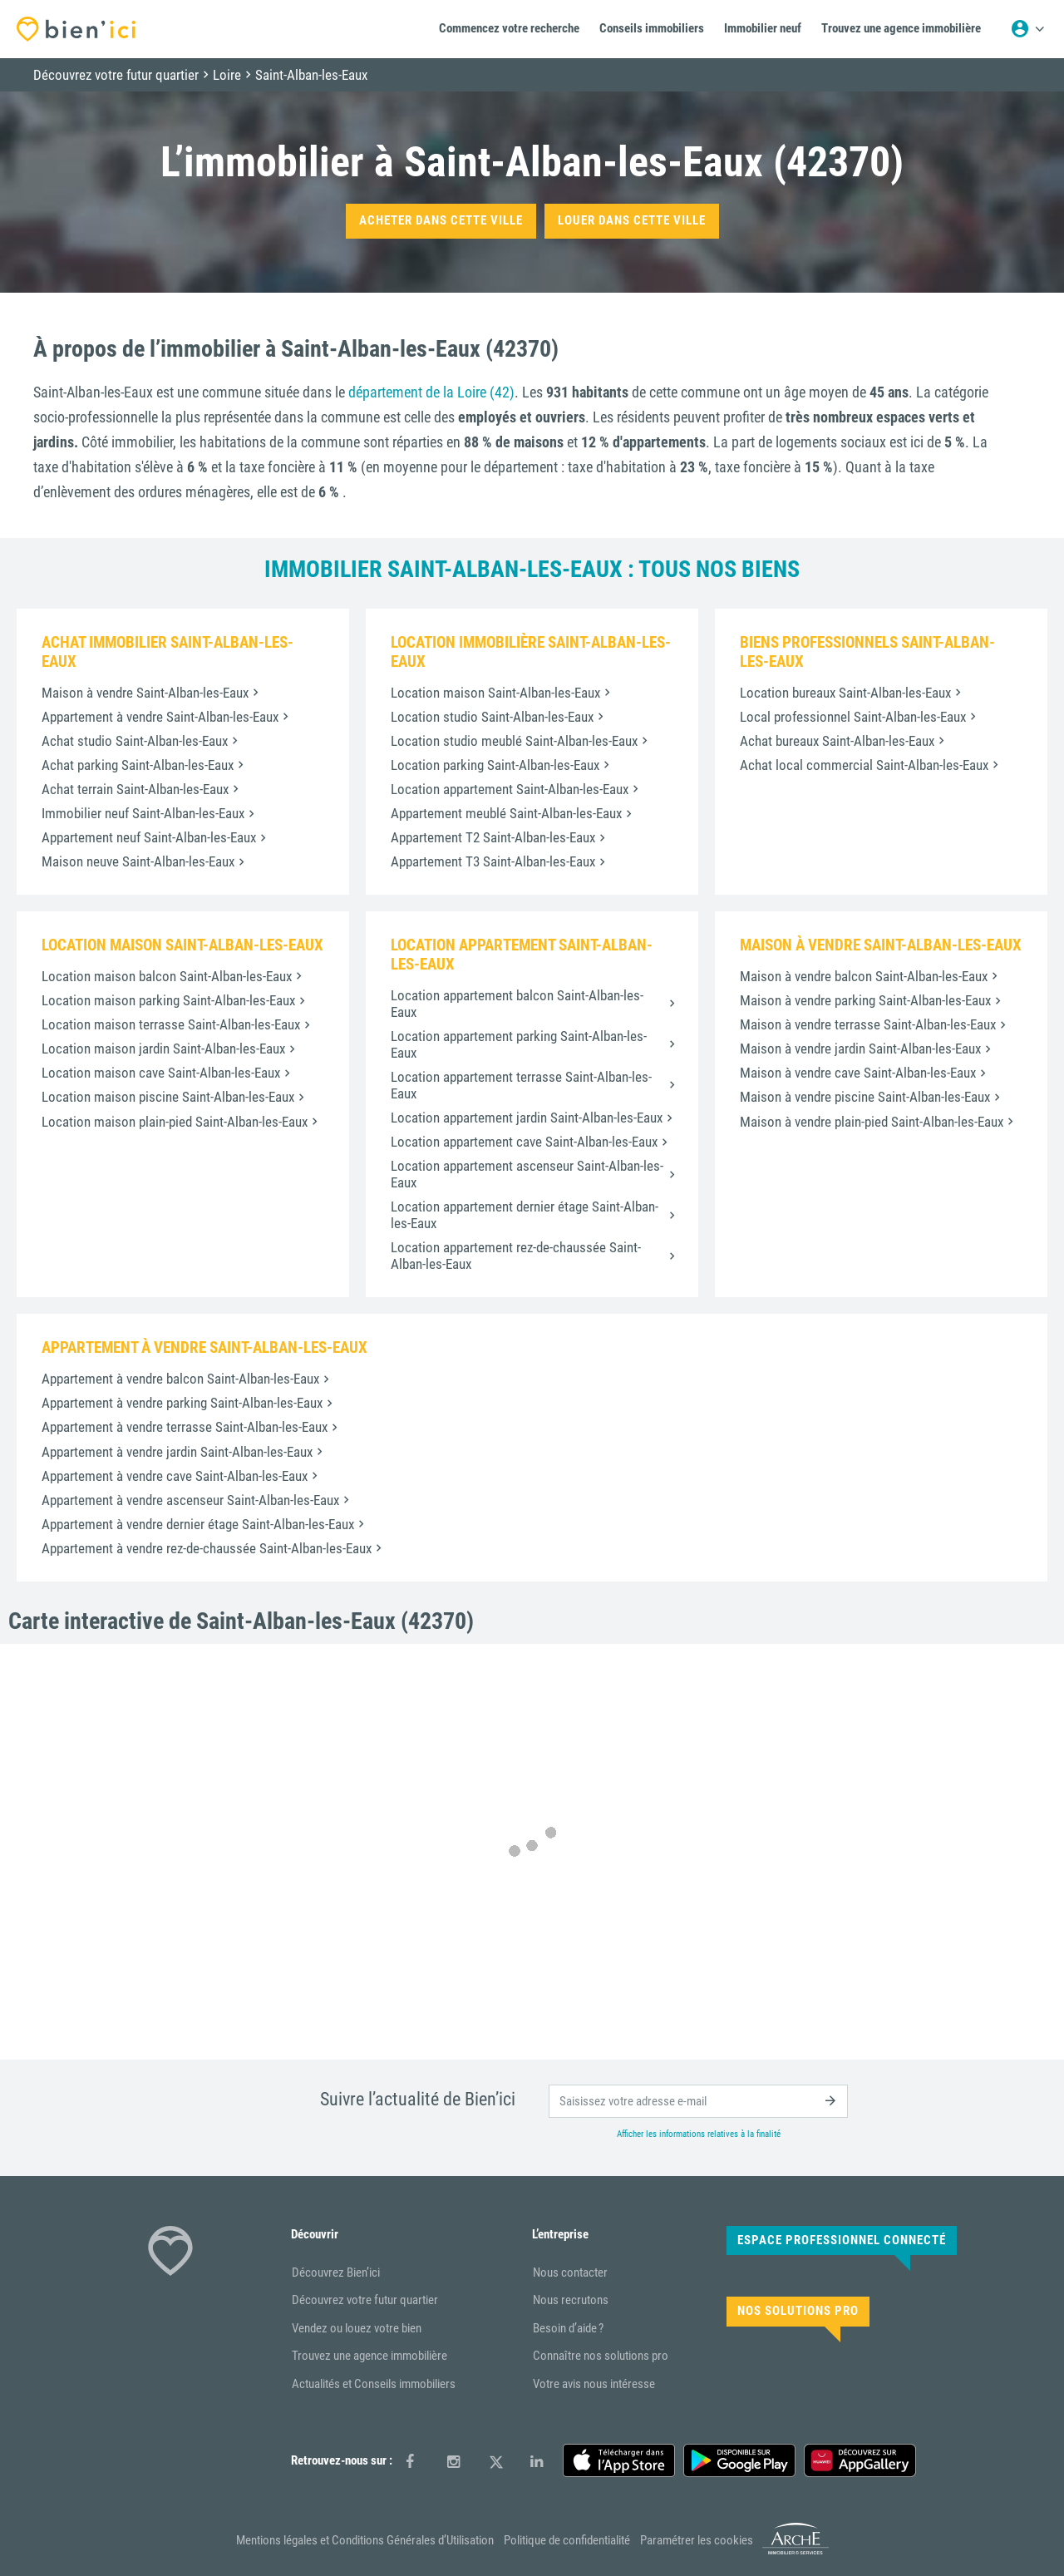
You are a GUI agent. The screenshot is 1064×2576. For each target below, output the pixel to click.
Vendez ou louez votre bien (356, 2328)
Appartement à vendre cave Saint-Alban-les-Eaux (175, 1476)
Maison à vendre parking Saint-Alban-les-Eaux (865, 1000)
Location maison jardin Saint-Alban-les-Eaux (163, 1048)
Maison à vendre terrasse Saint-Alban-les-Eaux (868, 1024)
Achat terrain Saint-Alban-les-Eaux (135, 789)
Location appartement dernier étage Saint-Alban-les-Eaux (524, 1214)
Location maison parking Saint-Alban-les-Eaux (168, 1000)
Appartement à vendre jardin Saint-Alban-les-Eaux (177, 1451)
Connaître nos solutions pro (600, 2355)
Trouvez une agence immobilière (369, 2355)
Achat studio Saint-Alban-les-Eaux (135, 741)
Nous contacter (570, 2272)
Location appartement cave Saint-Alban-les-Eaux (524, 1141)
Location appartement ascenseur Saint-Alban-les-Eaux (527, 1174)
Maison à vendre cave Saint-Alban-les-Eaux (858, 1072)
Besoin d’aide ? (568, 2328)
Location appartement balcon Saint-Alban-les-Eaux (517, 1003)
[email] (698, 2101)
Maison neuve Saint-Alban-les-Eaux (138, 861)
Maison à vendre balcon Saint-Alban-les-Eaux (864, 976)
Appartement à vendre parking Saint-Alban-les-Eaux (182, 1402)
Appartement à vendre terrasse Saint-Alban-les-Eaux (185, 1427)
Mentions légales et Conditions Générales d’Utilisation (365, 2540)
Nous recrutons (570, 2299)
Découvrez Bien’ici (336, 2272)
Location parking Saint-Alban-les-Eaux (495, 765)
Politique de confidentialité (567, 2540)
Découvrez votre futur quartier (365, 2299)
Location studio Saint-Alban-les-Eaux (492, 716)
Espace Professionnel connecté (841, 2240)
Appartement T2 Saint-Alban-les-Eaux (493, 837)
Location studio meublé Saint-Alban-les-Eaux (514, 741)
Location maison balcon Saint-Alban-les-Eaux (167, 976)
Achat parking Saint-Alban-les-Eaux (138, 765)
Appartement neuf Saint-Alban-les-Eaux (149, 837)
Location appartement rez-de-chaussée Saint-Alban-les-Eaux (516, 1255)
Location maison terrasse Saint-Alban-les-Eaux (171, 1024)
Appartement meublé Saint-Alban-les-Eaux (506, 813)
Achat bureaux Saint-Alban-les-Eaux (837, 741)
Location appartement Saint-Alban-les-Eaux (509, 789)
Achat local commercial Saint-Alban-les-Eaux (864, 765)
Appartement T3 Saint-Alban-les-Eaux (493, 861)
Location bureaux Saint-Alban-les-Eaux (845, 692)
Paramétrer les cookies (696, 2540)
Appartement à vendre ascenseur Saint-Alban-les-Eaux (190, 1500)
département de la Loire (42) (431, 392)
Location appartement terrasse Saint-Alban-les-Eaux (521, 1085)
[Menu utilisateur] (1027, 29)
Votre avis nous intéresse (594, 2383)
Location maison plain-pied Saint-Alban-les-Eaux (175, 1121)
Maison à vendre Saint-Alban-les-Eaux (145, 692)
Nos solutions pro (798, 2310)
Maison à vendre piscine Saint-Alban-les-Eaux (865, 1096)
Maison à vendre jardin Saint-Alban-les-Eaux (860, 1048)
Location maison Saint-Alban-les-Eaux (495, 692)
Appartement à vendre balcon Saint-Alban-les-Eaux (180, 1378)
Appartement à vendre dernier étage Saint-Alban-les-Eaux (198, 1524)
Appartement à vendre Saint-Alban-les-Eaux (160, 716)
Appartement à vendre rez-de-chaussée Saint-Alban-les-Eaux (207, 1548)
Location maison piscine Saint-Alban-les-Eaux (168, 1096)
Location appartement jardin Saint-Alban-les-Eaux (527, 1117)
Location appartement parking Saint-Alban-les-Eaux (519, 1044)
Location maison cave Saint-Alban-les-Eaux (161, 1072)
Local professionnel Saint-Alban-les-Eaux (853, 716)
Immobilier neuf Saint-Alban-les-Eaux (143, 813)
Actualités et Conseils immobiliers (374, 2383)
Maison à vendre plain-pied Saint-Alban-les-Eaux (871, 1121)
